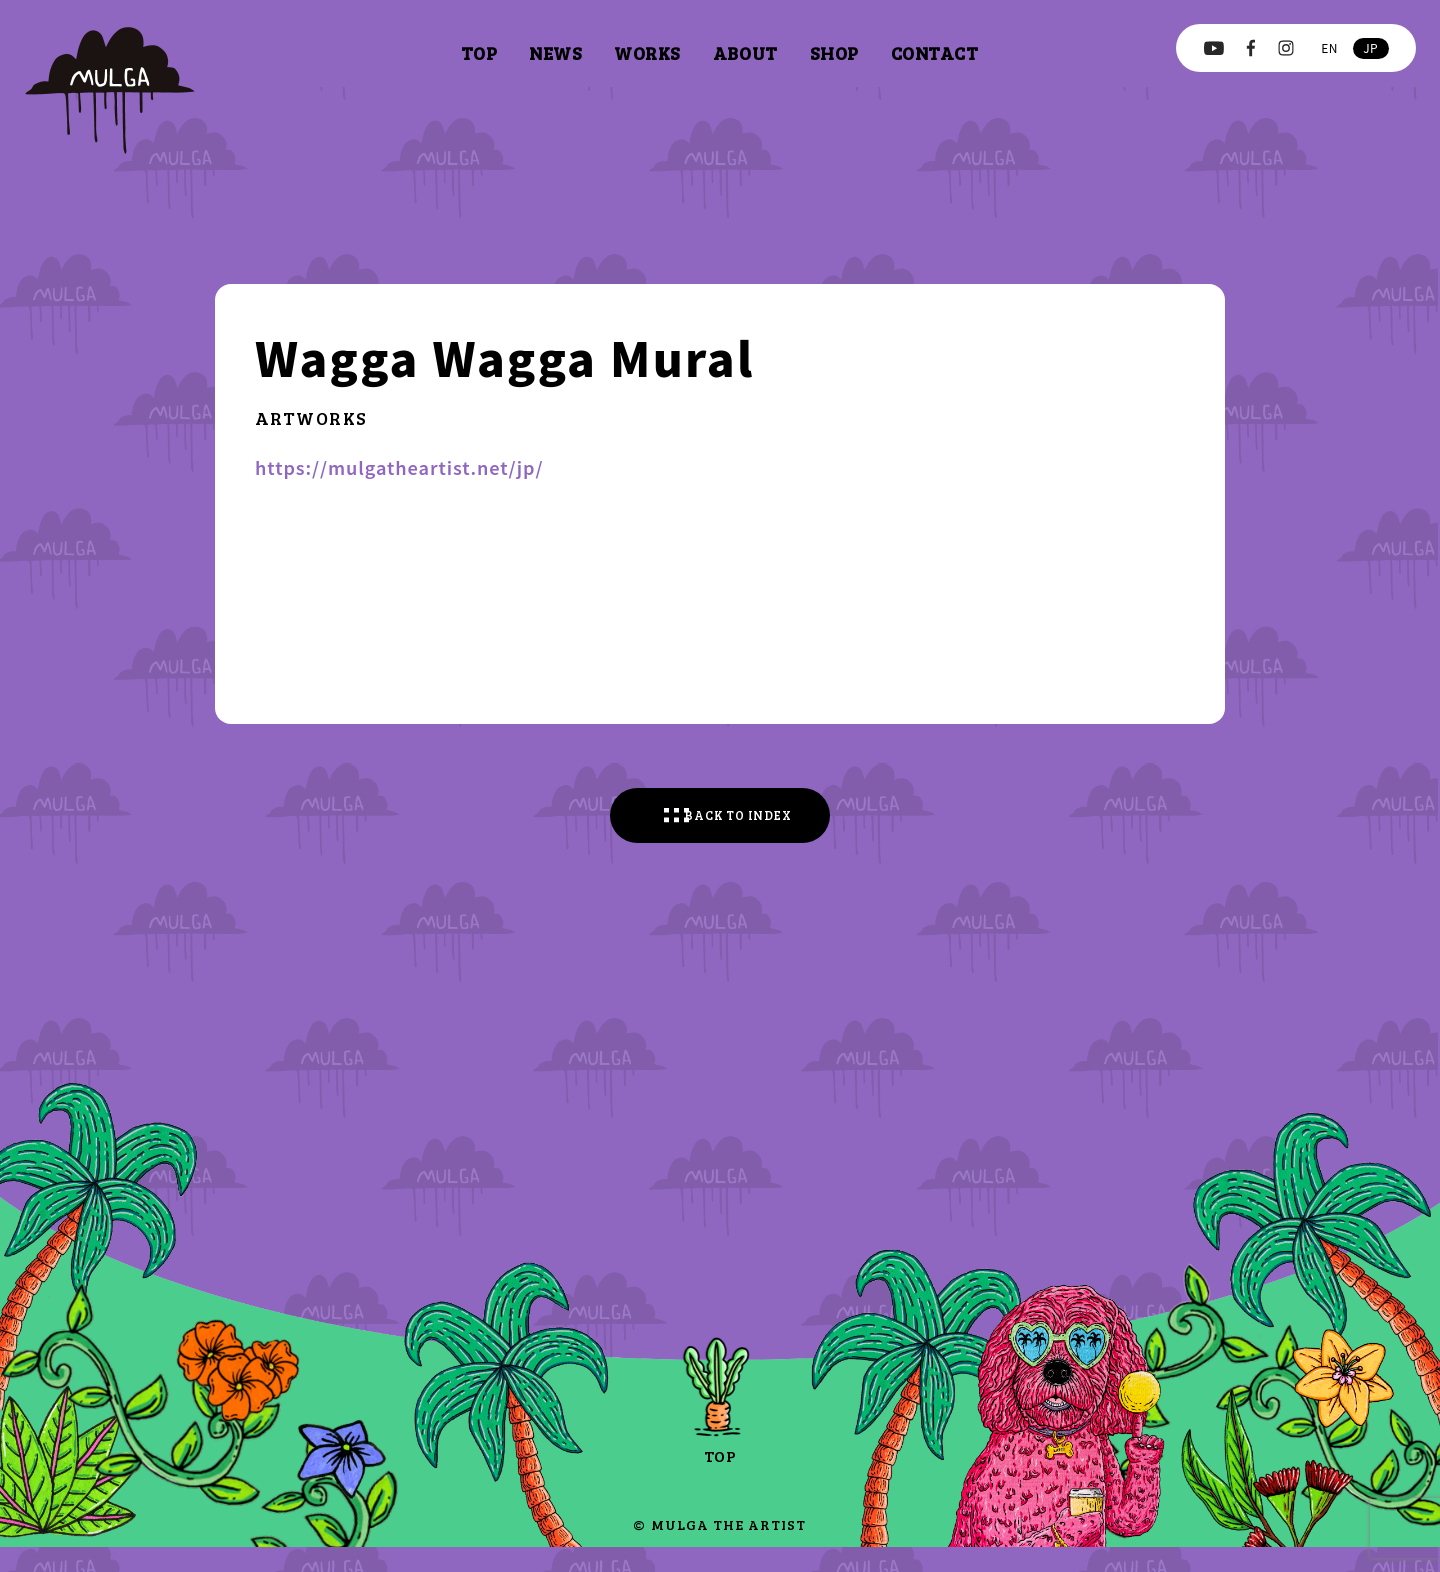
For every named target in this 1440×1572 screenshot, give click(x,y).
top (479, 53)
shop (834, 53)
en (1329, 47)
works (647, 53)
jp (1370, 47)
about (745, 53)
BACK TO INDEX (744, 827)
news (555, 53)
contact (935, 53)
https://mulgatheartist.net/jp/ (399, 467)
